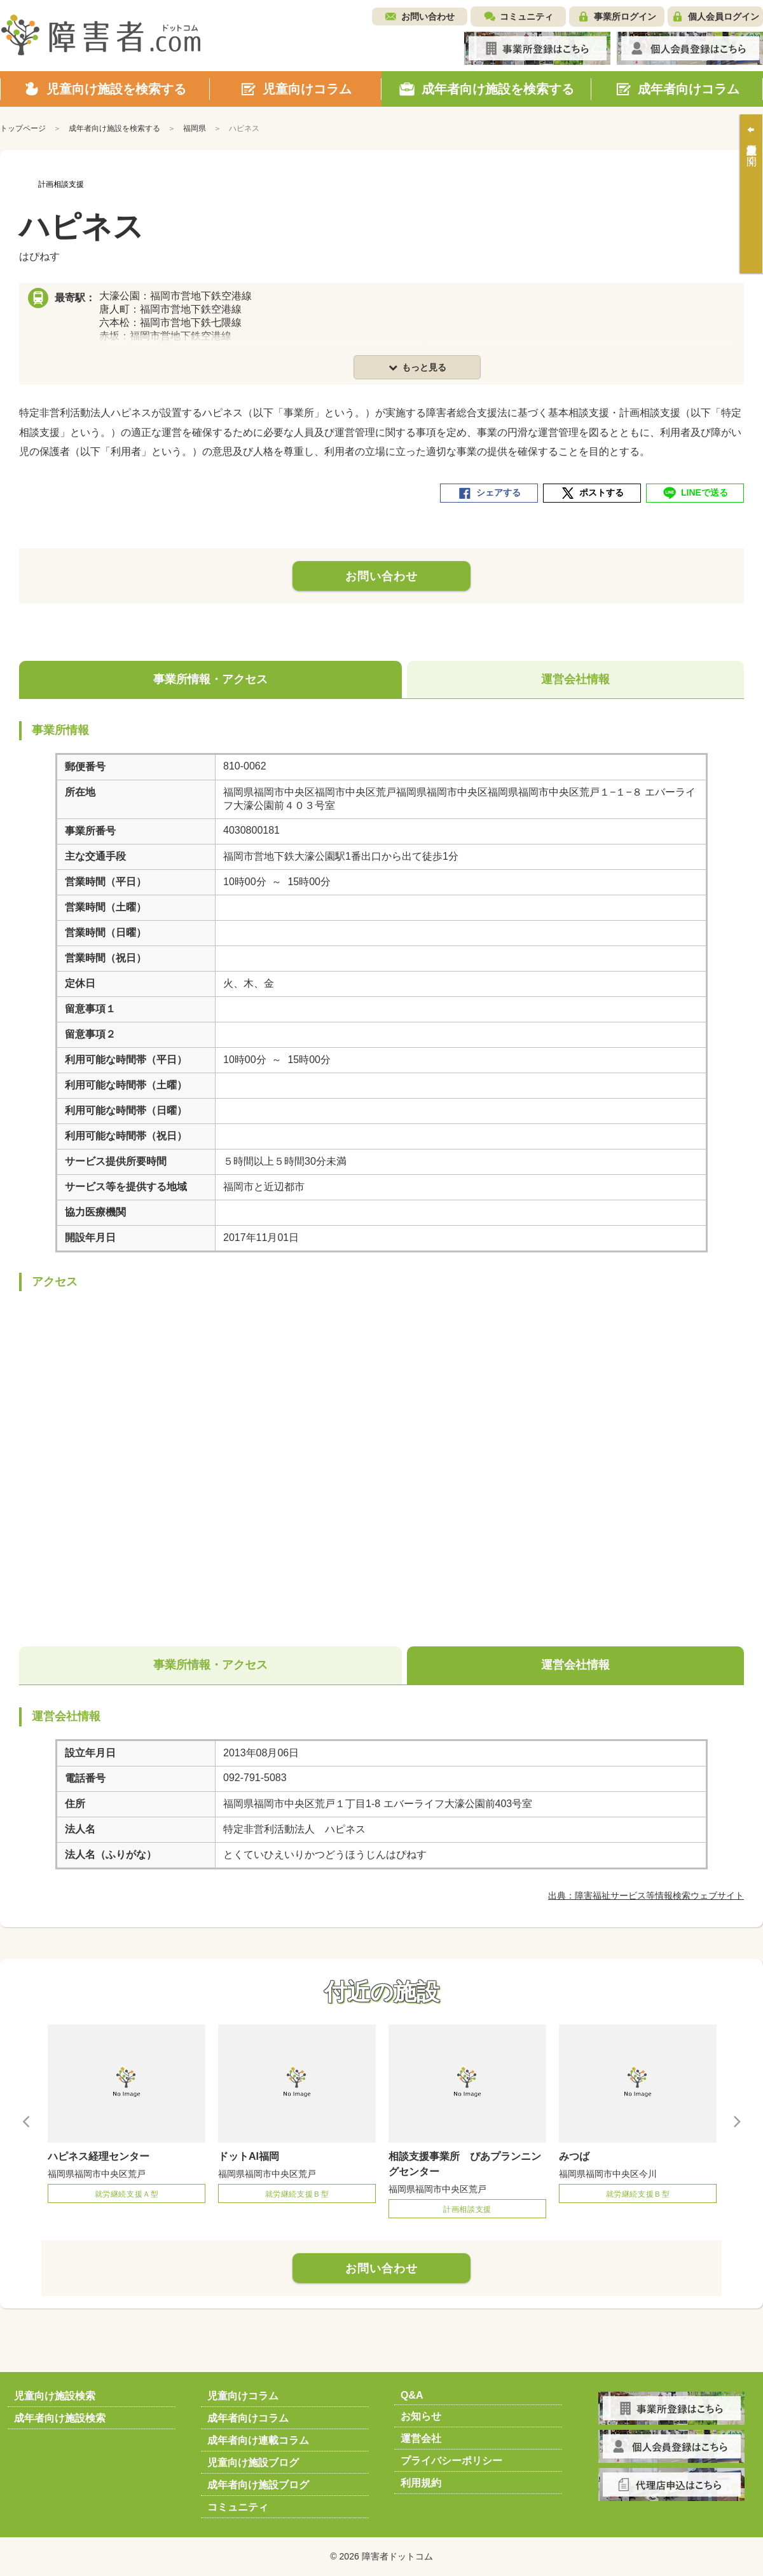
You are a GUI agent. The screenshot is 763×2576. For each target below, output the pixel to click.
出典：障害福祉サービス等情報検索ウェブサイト (646, 1895)
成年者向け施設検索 (60, 2418)
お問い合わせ (428, 16)
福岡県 (194, 128)
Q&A (412, 2395)
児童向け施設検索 (54, 2395)
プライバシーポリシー (451, 2460)
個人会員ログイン (723, 16)
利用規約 (421, 2483)
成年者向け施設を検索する (114, 128)
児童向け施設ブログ (253, 2462)
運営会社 (421, 2438)
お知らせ (421, 2416)
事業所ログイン (625, 16)
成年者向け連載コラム (258, 2440)
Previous (26, 2121)
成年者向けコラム (248, 2418)
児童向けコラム (242, 2395)
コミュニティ (526, 16)
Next (736, 2121)
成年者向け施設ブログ (258, 2484)
